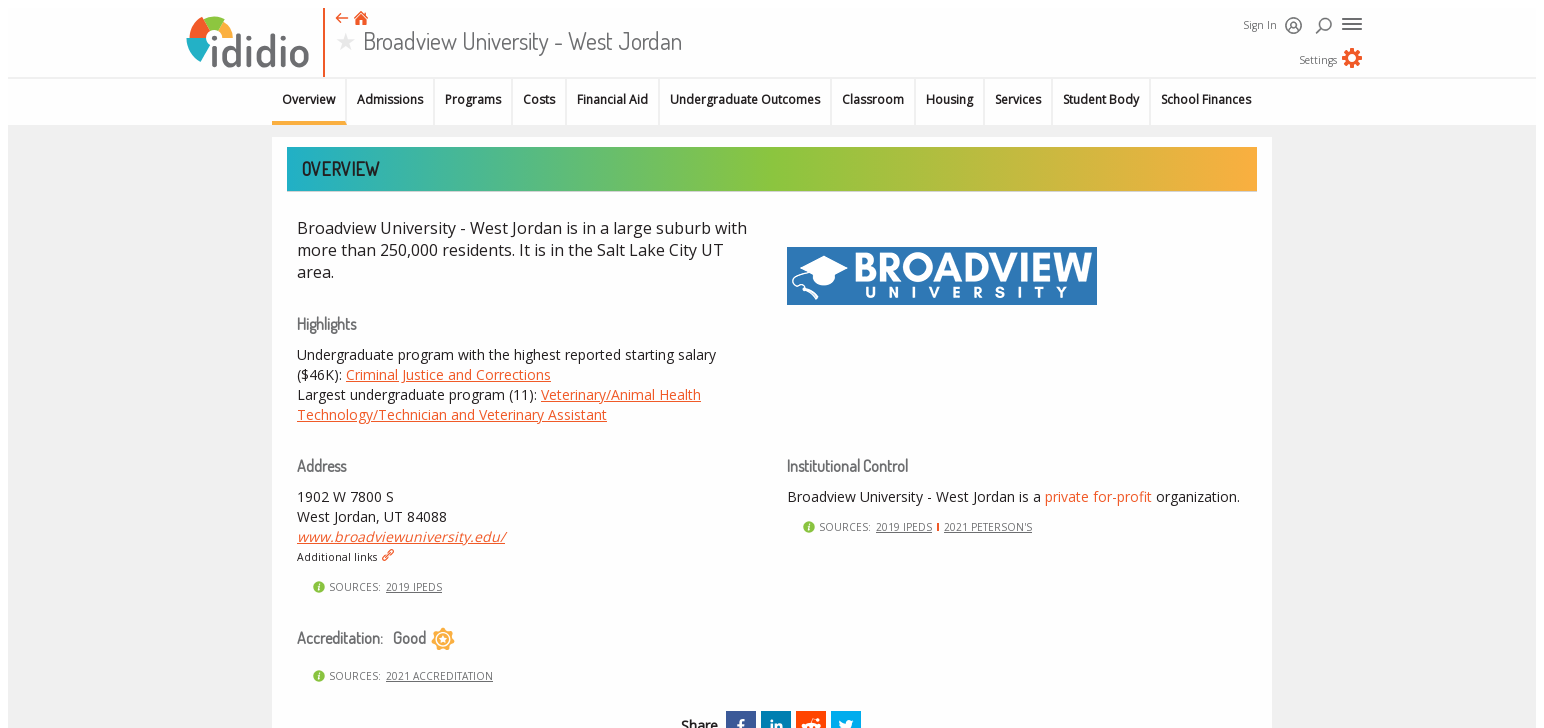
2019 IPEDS (414, 587)
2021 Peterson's (988, 527)
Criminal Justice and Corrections (448, 374)
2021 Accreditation (439, 676)
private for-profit (1098, 496)
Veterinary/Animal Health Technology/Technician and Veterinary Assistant (499, 404)
